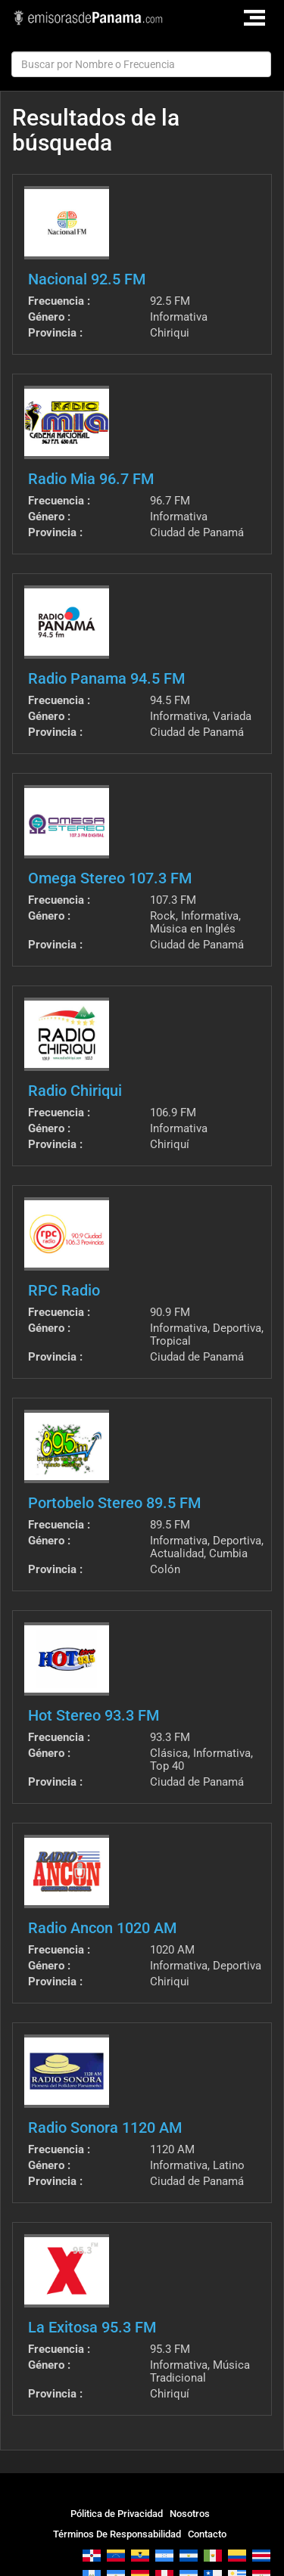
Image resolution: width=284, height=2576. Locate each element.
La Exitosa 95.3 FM (92, 2327)
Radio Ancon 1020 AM (102, 1928)
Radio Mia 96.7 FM (91, 479)
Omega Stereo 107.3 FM (110, 878)
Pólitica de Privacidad (116, 2513)
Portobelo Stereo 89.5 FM (114, 1503)
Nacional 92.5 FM (86, 279)
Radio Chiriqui (75, 1091)
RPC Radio (64, 1290)
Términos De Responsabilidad (117, 2534)
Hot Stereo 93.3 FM (93, 1715)
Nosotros (190, 2513)
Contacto (207, 2534)
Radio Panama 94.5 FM (106, 678)
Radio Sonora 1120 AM (105, 2127)
